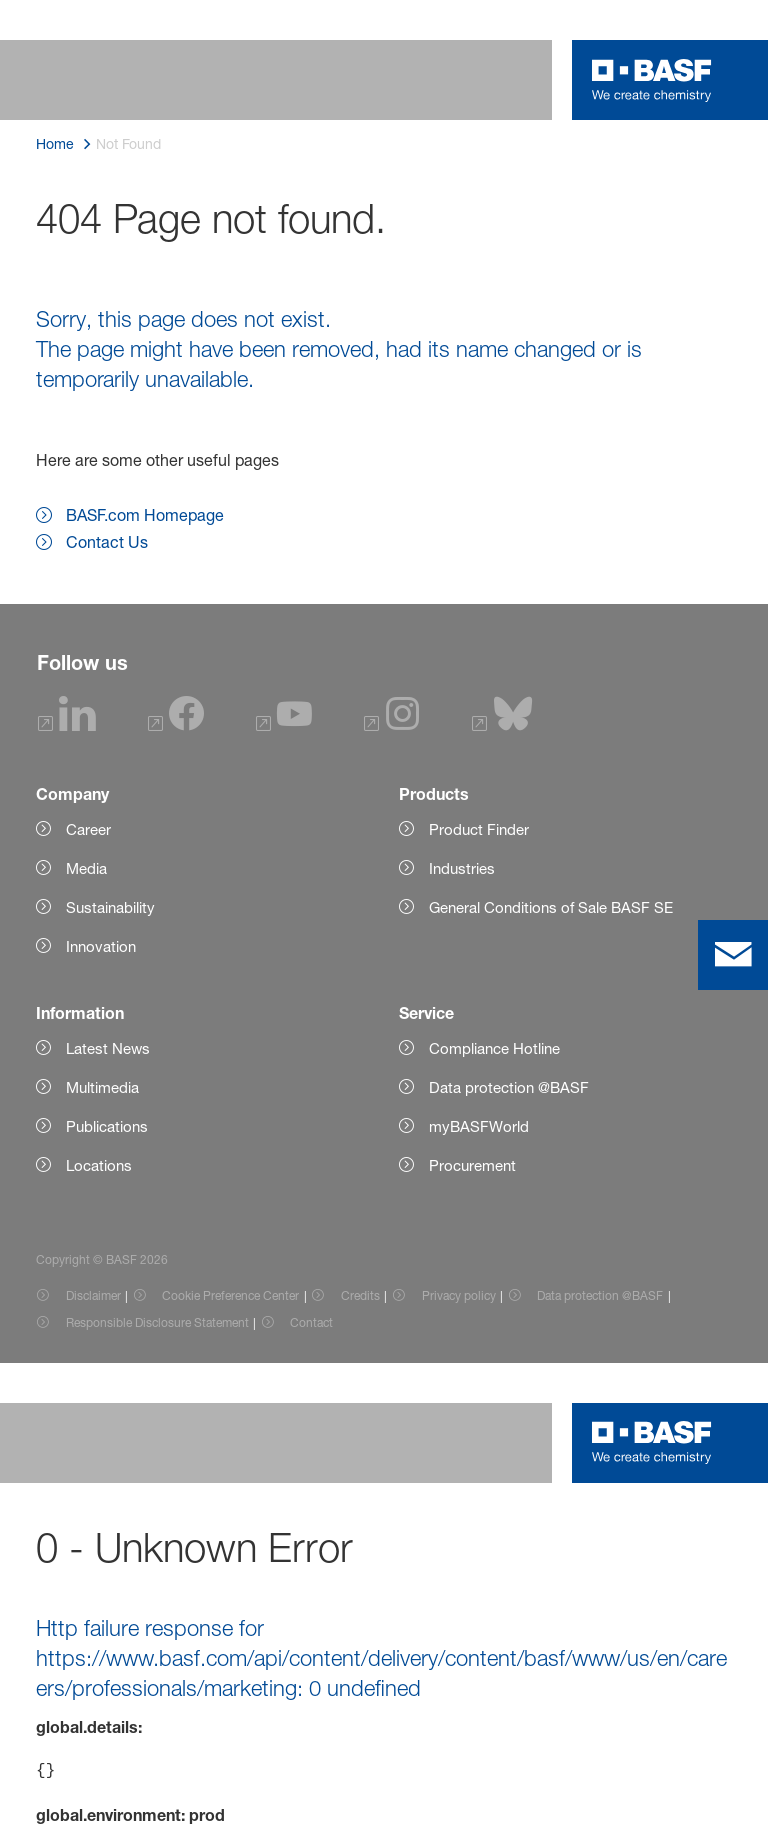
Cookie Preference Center (230, 1295)
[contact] (733, 955)
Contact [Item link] (311, 1322)
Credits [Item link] (360, 1295)
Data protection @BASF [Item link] (600, 1295)
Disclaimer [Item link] (93, 1295)
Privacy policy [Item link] (459, 1295)
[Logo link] (652, 80)
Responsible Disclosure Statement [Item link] (157, 1322)
